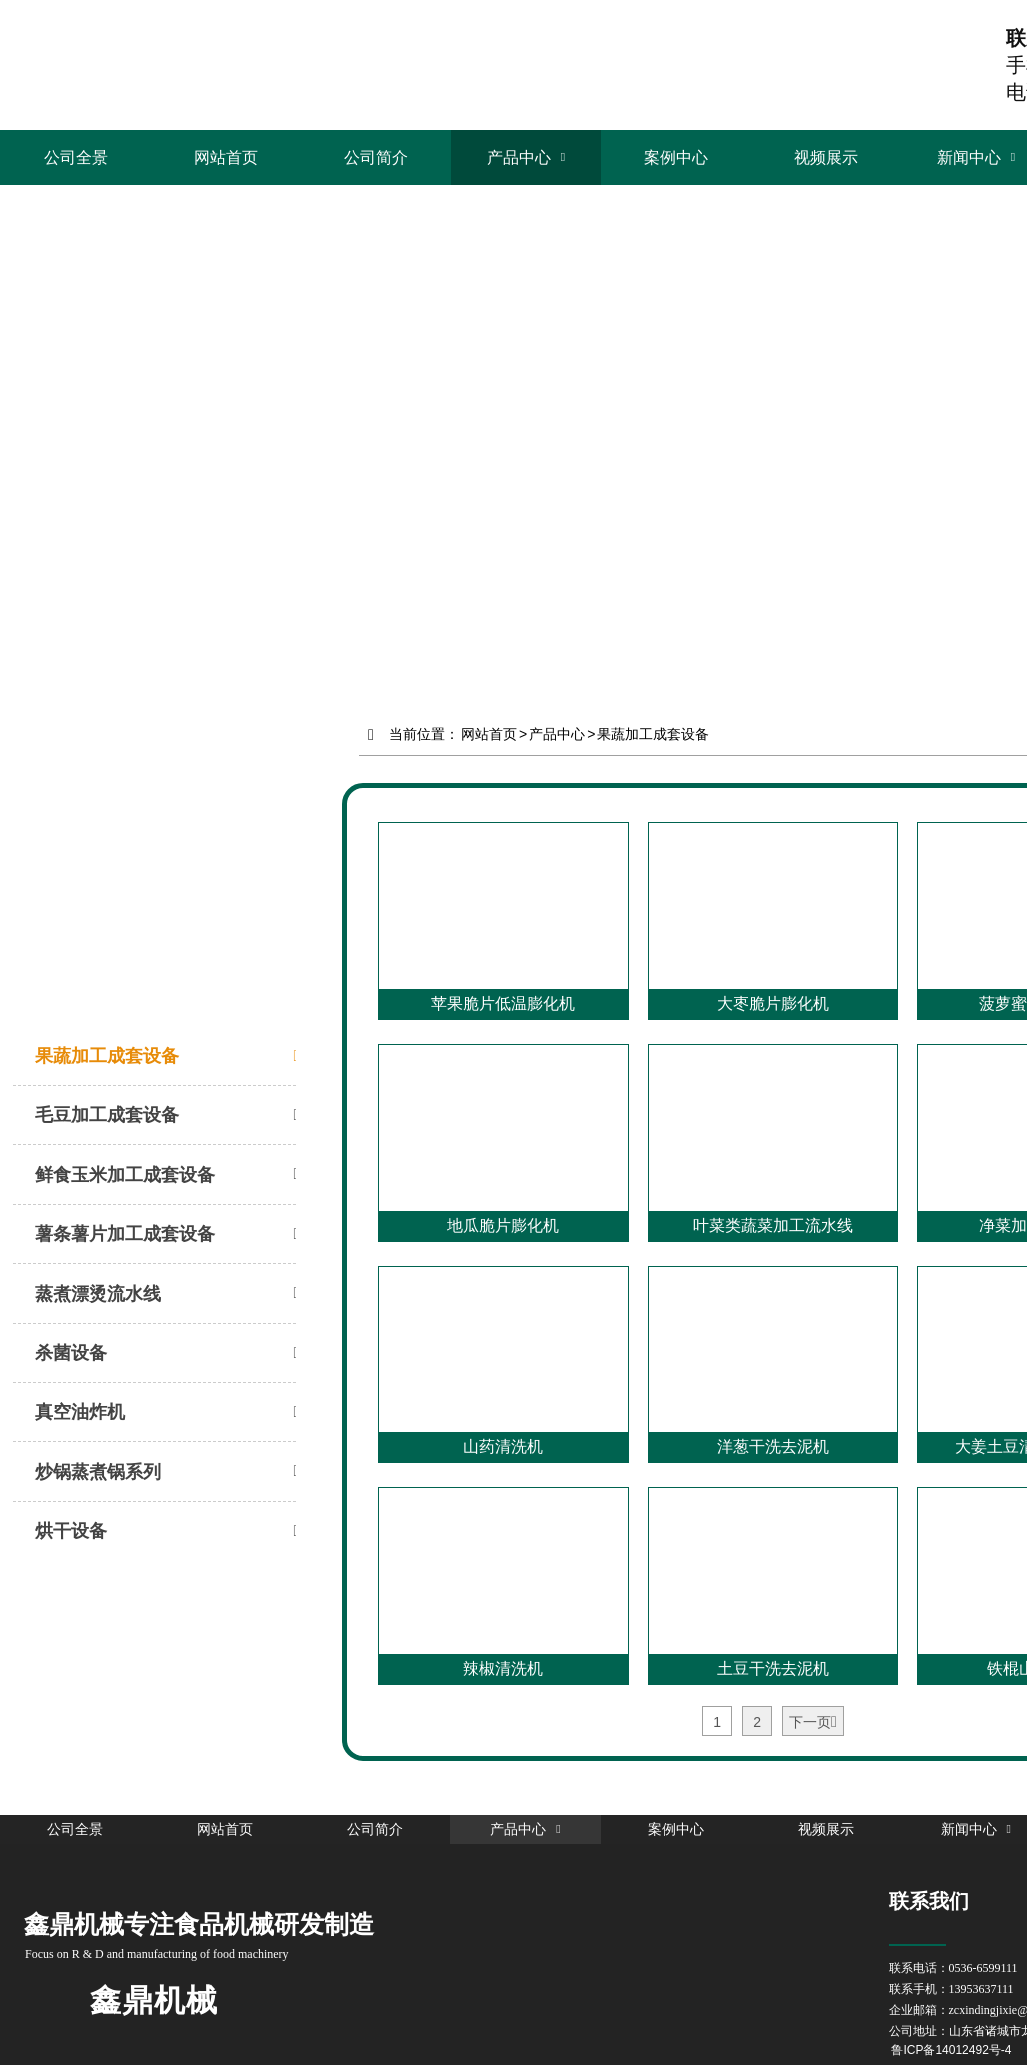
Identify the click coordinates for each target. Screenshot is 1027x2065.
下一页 (813, 1722)
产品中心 (557, 733)
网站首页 (489, 733)
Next (1001, 387)
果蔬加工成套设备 (653, 733)
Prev (26, 387)
